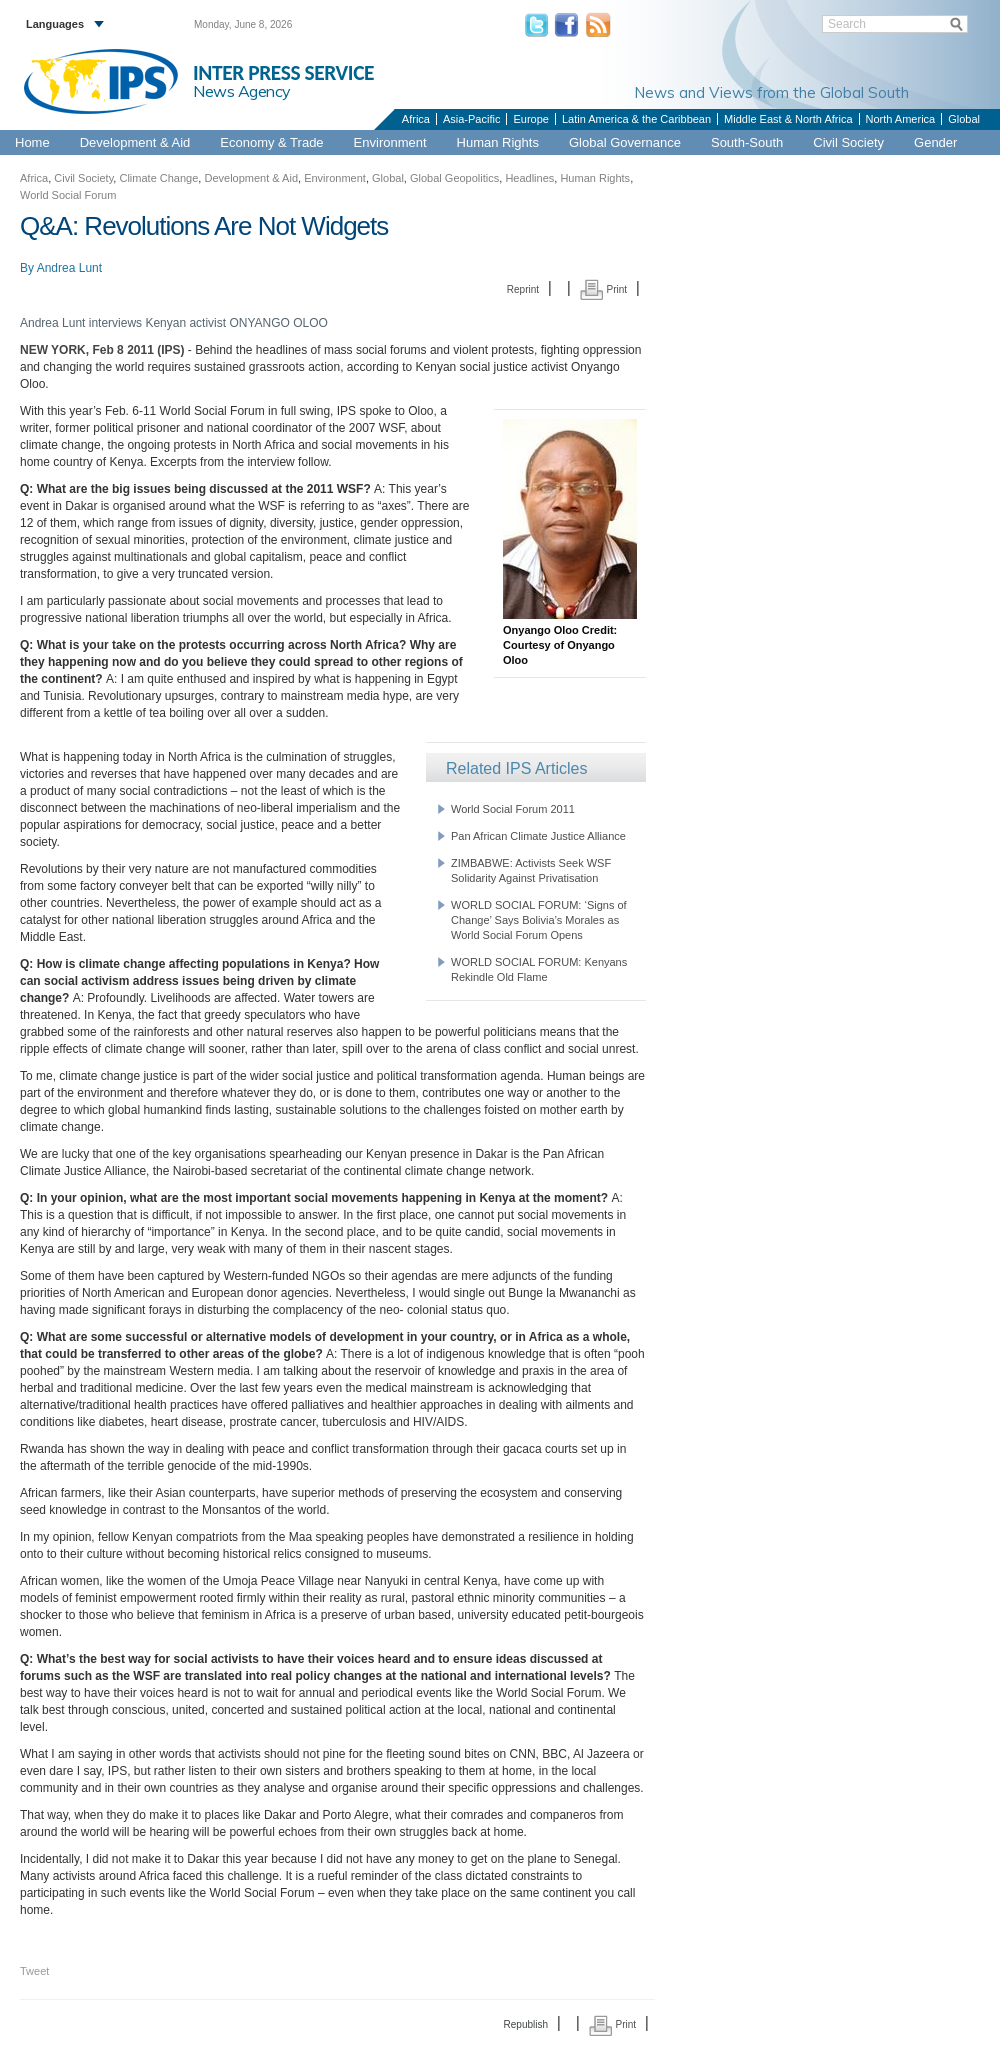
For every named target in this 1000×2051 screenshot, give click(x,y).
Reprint (523, 289)
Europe (530, 119)
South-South (747, 142)
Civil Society (848, 142)
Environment (390, 142)
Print (603, 289)
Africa (416, 119)
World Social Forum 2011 (513, 809)
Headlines (529, 178)
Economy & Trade (271, 142)
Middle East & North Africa (788, 119)
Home (32, 142)
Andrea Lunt (69, 268)
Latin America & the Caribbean (636, 119)
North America (901, 119)
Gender (935, 142)
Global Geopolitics (454, 178)
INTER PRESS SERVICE (283, 73)
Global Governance (625, 142)
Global (964, 119)
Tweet (34, 1971)
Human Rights (498, 142)
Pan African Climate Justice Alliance (538, 836)
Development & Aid (135, 142)
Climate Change (158, 178)
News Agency (242, 91)
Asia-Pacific (471, 119)
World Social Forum (68, 195)
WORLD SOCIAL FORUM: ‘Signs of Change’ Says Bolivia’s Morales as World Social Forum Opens (539, 920)
